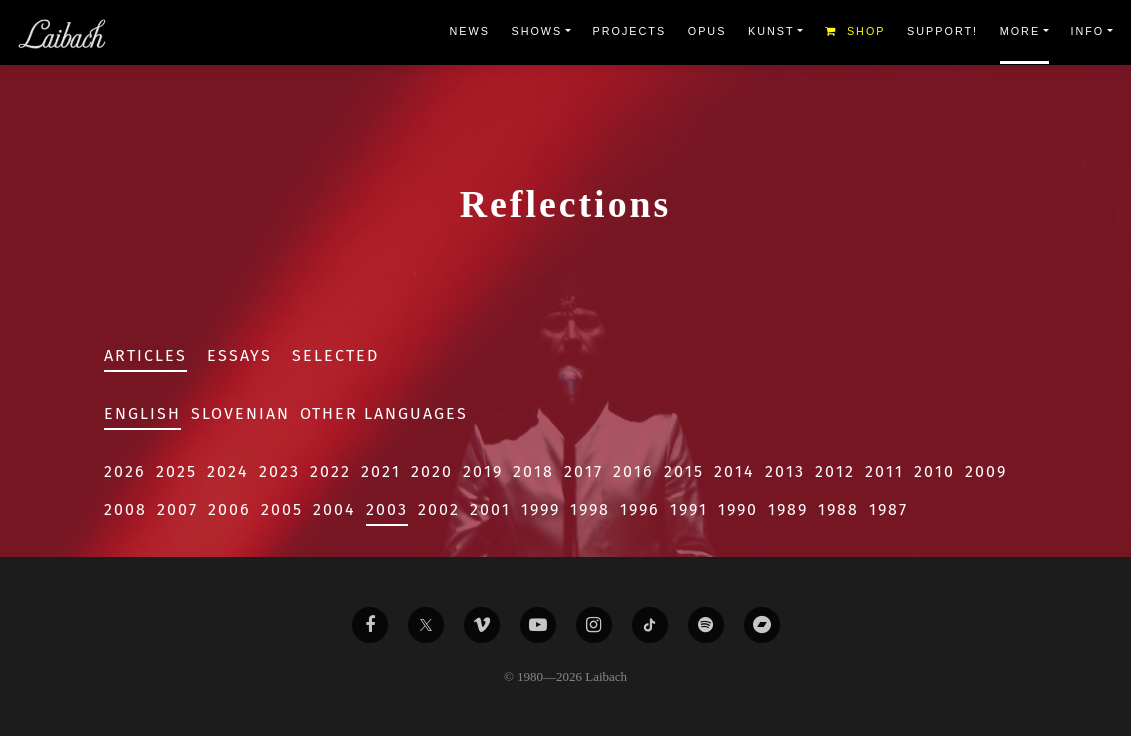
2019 (483, 471)
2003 (387, 509)
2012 (835, 471)
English (142, 413)
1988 (838, 509)
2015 (684, 471)
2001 (490, 509)
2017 (583, 471)
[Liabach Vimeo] (482, 625)
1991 (689, 509)
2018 (533, 471)
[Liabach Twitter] (426, 625)
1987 (888, 509)
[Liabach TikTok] (650, 625)
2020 (432, 471)
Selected (335, 355)
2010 (934, 471)
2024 (228, 471)
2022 (330, 471)
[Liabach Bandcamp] (762, 625)
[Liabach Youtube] (538, 625)
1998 (590, 509)
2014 (734, 471)
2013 (785, 471)
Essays (239, 355)
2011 (884, 471)
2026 (125, 471)
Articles (145, 355)
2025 (176, 471)
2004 (334, 509)
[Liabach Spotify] (706, 625)
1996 (640, 509)
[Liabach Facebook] (370, 625)
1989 (788, 509)
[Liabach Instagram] (594, 625)
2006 (229, 509)
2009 (986, 471)
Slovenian (240, 413)
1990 (738, 509)
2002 (439, 509)
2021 (381, 471)
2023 (279, 471)
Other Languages (384, 413)
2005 (282, 509)
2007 (177, 509)
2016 (633, 471)
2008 (125, 509)
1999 (540, 509)
